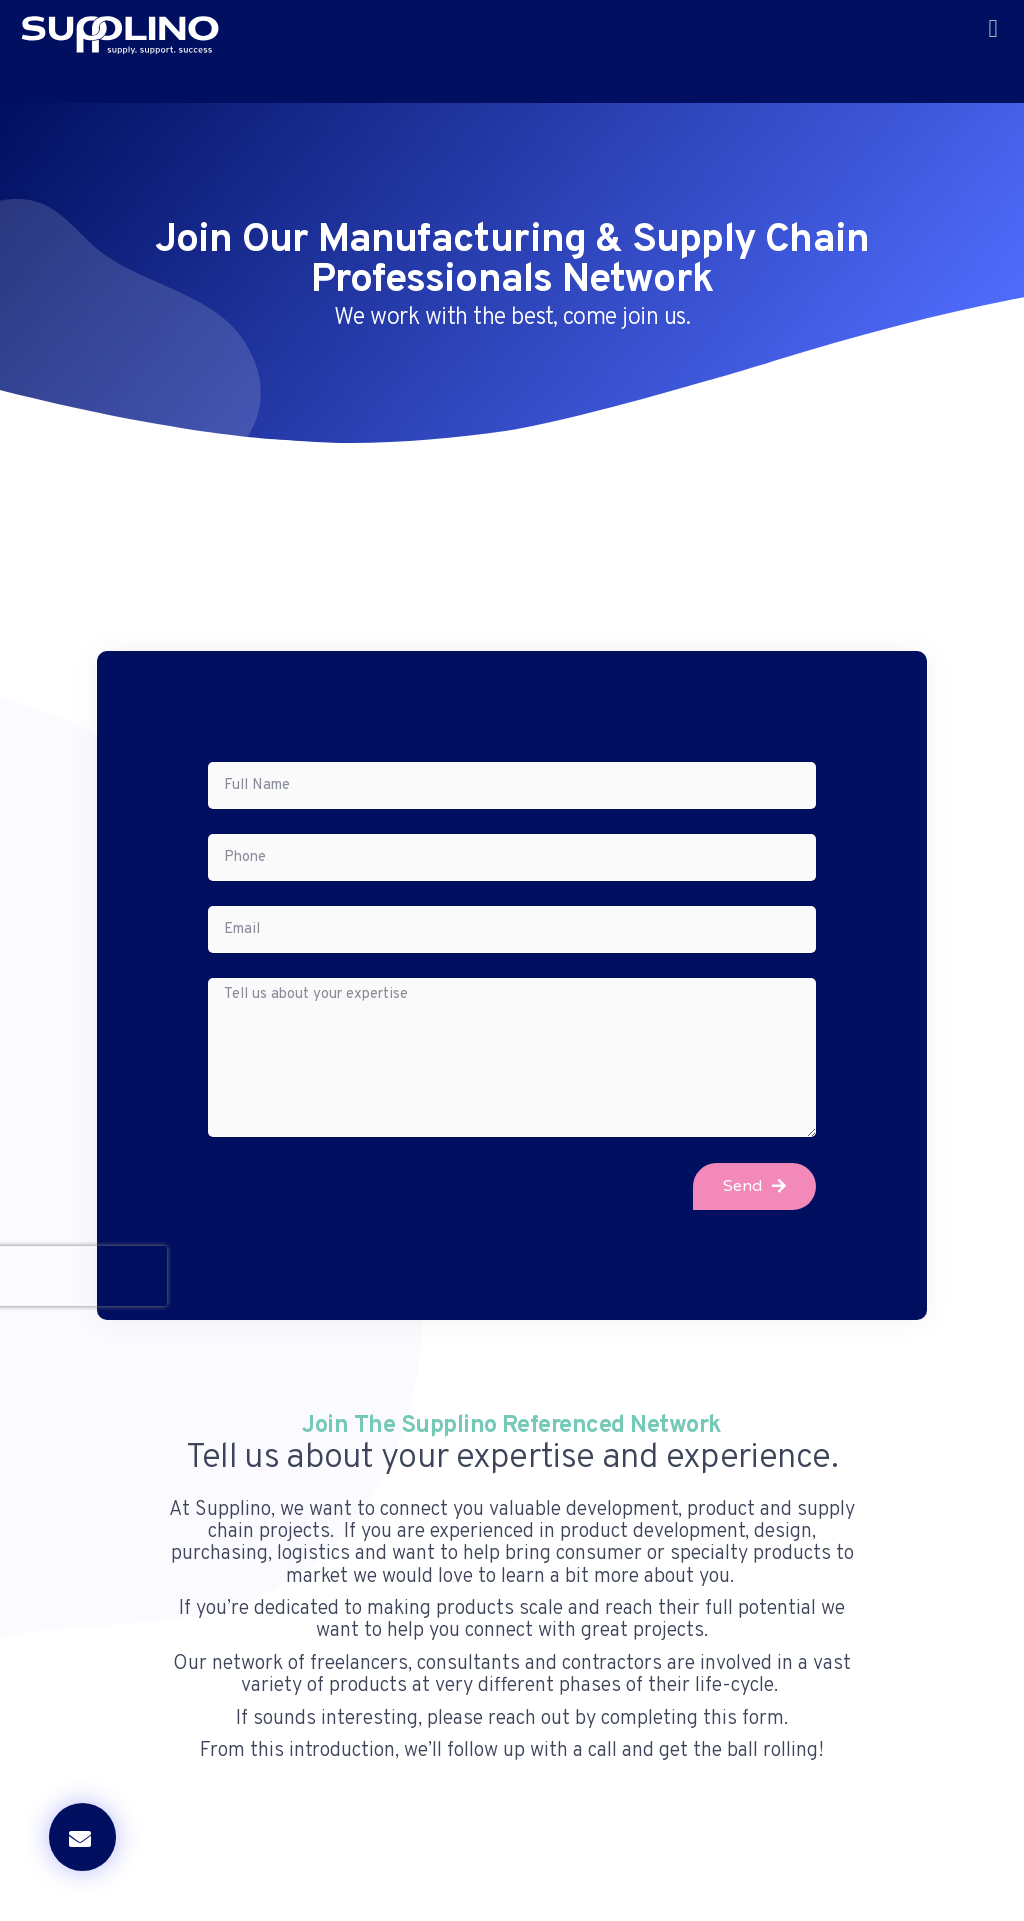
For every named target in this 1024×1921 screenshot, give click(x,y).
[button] (993, 29)
